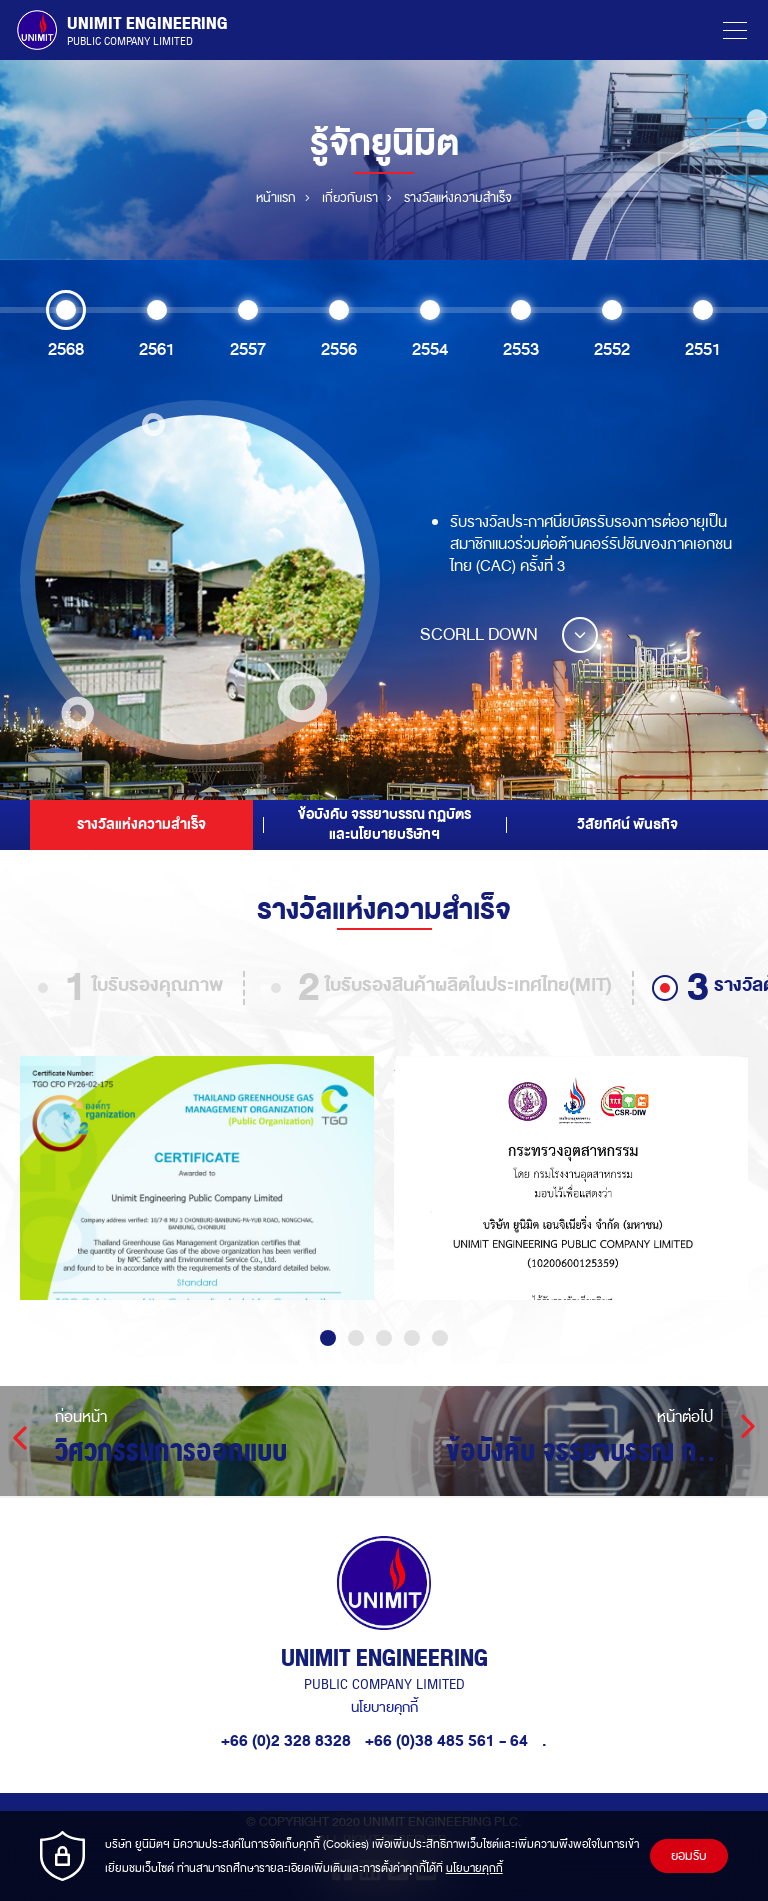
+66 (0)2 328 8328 (286, 1741)
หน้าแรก (276, 198)
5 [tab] (440, 1338)
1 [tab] (328, 1338)
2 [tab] (356, 1338)
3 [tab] (384, 1338)
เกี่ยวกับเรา (350, 198)
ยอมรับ (689, 1856)
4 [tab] (412, 1338)
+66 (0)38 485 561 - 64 (448, 1741)
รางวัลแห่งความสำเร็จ (141, 824)
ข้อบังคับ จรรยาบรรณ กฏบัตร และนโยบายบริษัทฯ (384, 824)
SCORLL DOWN (509, 634)
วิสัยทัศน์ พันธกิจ (627, 824)
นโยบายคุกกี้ (384, 1707)
